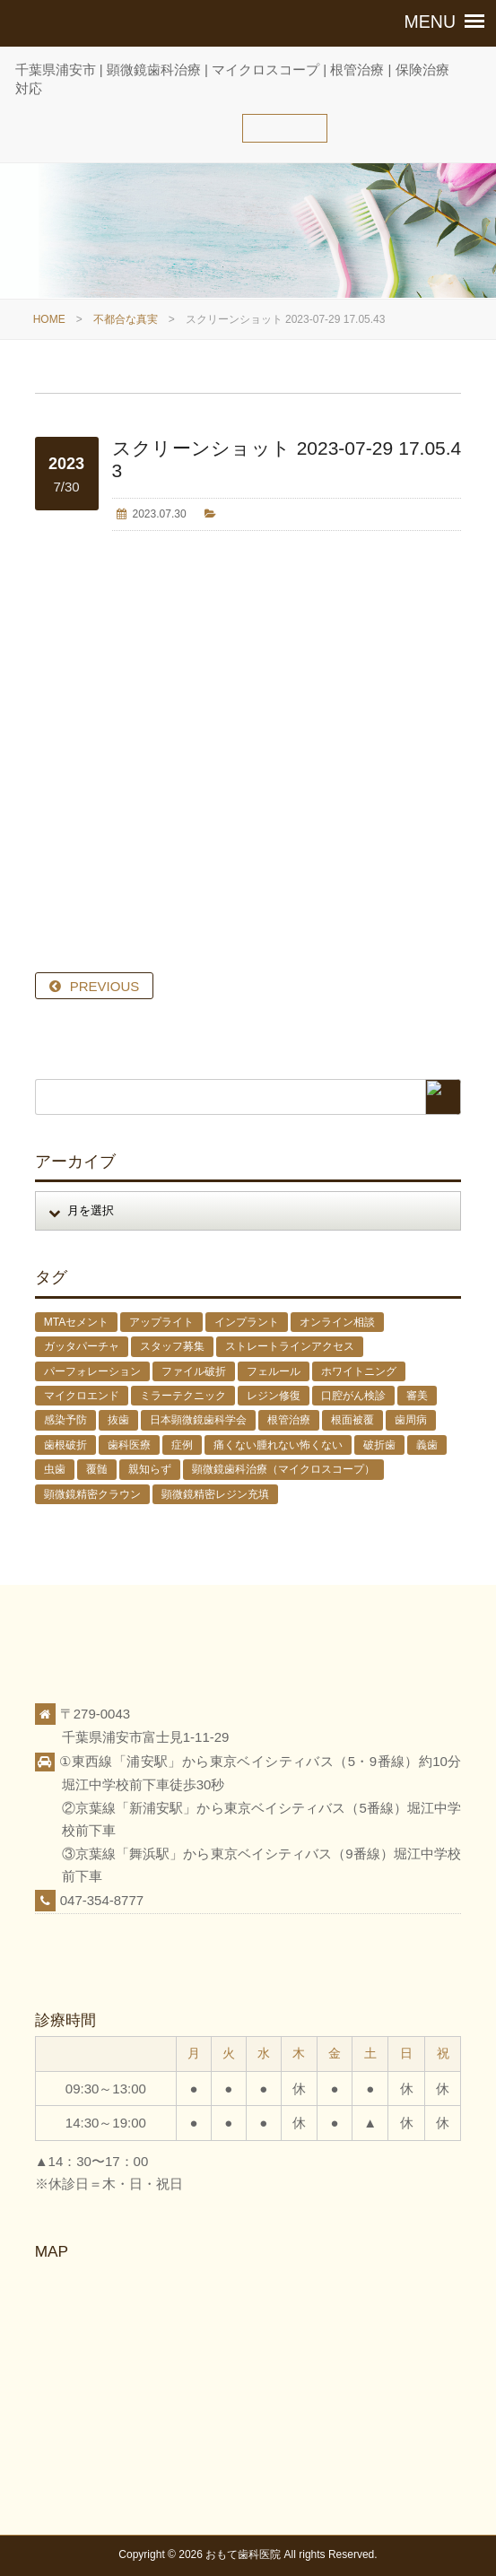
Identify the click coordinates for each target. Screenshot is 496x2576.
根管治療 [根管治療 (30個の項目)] (288, 1420)
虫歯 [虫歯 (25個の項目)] (54, 1469)
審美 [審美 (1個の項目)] (417, 1395)
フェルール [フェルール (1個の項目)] (273, 1371)
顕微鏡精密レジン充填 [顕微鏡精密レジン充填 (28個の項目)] (215, 1494)
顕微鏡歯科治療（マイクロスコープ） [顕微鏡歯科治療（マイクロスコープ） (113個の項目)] (283, 1469)
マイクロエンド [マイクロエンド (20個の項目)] (81, 1395)
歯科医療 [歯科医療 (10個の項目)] (129, 1445)
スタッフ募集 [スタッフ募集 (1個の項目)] (172, 1346)
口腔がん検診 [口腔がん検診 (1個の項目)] (353, 1395)
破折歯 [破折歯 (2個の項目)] (379, 1445)
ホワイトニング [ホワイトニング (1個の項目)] (358, 1371)
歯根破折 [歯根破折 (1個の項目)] (65, 1445)
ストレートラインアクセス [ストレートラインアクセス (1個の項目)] (289, 1346)
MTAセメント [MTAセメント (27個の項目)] (76, 1322)
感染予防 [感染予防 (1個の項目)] (65, 1420)
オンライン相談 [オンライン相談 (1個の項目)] (337, 1322)
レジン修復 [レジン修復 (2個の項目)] (273, 1395)
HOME (49, 319)
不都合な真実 (125, 319)
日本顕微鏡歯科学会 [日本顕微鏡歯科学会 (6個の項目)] (198, 1420)
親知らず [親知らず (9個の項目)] (149, 1469)
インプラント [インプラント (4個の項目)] (246, 1322)
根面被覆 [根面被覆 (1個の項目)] (352, 1420)
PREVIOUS (105, 986)
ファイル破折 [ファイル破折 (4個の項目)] (193, 1371)
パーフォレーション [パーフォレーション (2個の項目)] (92, 1371)
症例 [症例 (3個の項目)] (182, 1445)
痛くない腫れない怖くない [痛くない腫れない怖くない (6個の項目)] (278, 1445)
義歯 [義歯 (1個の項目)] (427, 1445)
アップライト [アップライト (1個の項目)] (161, 1322)
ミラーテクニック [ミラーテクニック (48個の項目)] (183, 1395)
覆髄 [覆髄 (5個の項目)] (97, 1469)
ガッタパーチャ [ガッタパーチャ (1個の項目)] (81, 1346)
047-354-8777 (102, 1900)
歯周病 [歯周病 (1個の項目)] (411, 1420)
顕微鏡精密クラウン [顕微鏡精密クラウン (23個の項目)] (92, 1494)
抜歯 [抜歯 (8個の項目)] (118, 1420)
